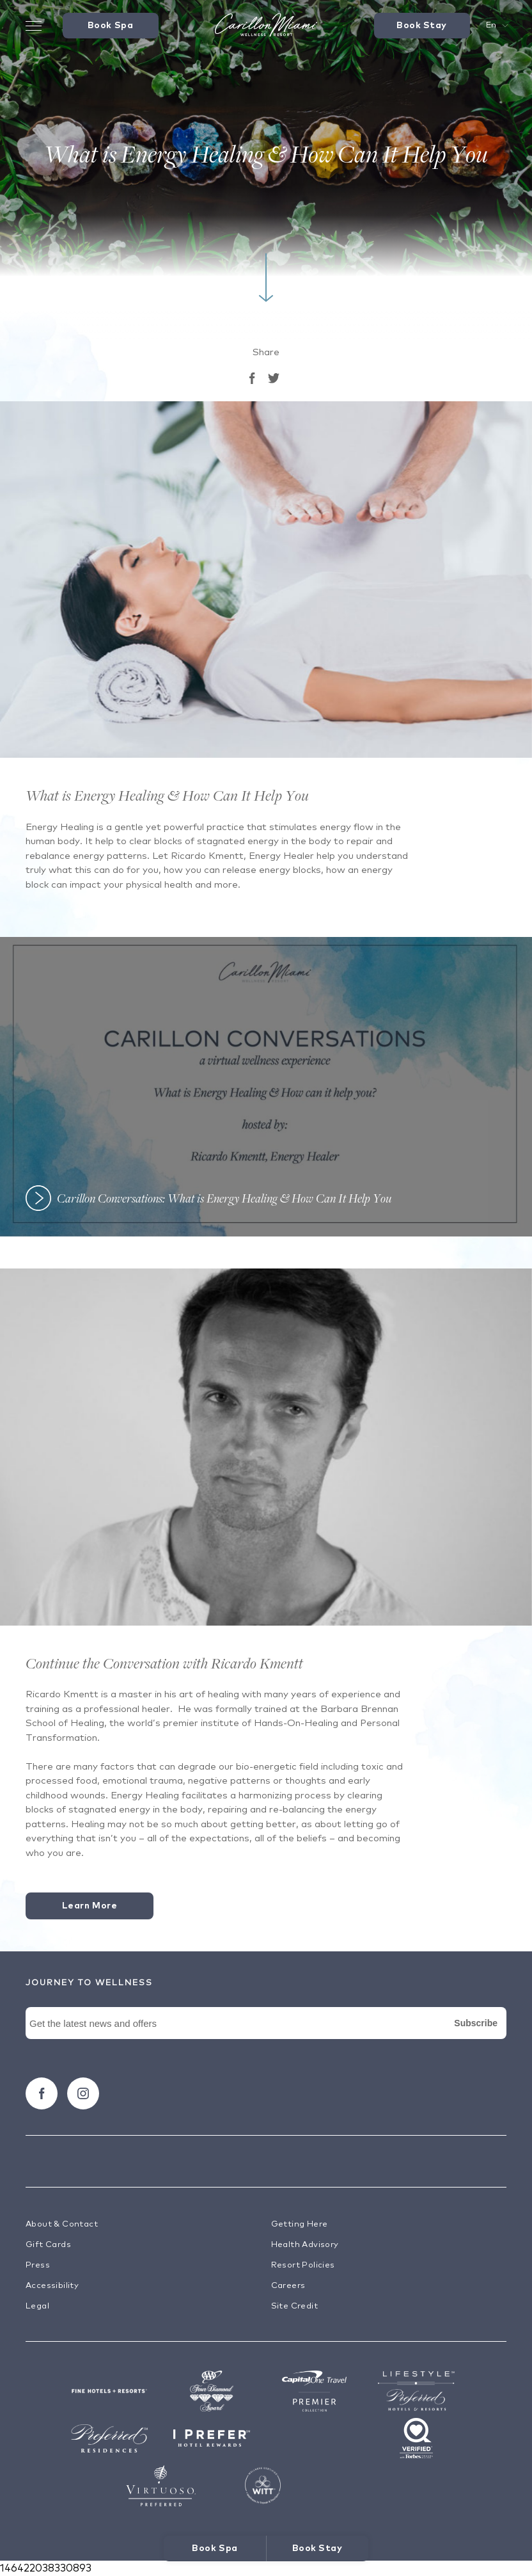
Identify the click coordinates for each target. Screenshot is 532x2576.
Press (38, 2265)
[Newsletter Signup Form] (266, 2038)
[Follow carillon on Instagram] (83, 2093)
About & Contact (62, 2224)
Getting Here (299, 2224)
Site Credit (294, 2306)
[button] (266, 1086)
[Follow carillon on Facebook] (42, 2093)
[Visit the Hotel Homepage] (266, 26)
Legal (37, 2306)
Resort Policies (303, 2265)
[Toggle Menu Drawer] (34, 25)
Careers (288, 2286)
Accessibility (52, 2286)
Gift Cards (48, 2245)
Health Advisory (305, 2245)
